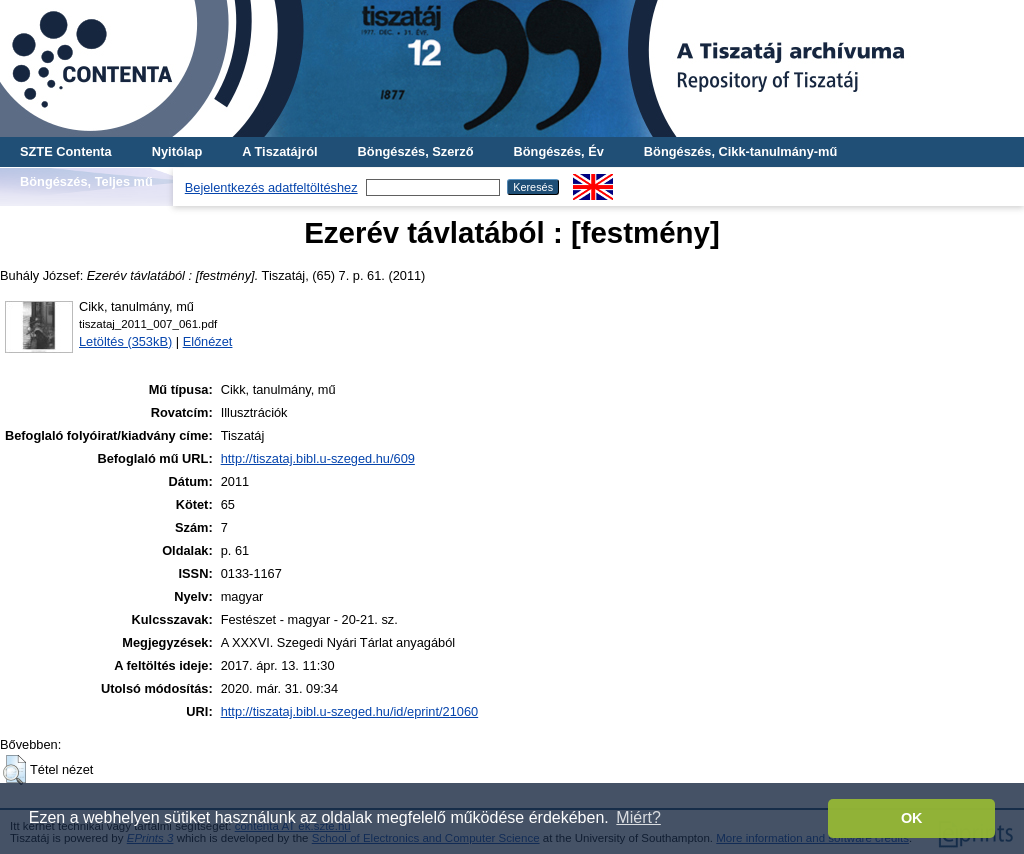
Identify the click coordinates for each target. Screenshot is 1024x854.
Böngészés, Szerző (416, 151)
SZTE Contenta (66, 151)
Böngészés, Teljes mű (86, 181)
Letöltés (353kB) (125, 341)
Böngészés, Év (559, 151)
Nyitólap (177, 151)
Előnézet (208, 341)
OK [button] (912, 818)
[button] (14, 770)
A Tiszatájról (279, 151)
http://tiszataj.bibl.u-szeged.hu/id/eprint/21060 (350, 711)
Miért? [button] (638, 817)
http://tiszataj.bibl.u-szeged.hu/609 (318, 458)
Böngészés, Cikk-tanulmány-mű (740, 151)
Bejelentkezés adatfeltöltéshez (271, 187)
